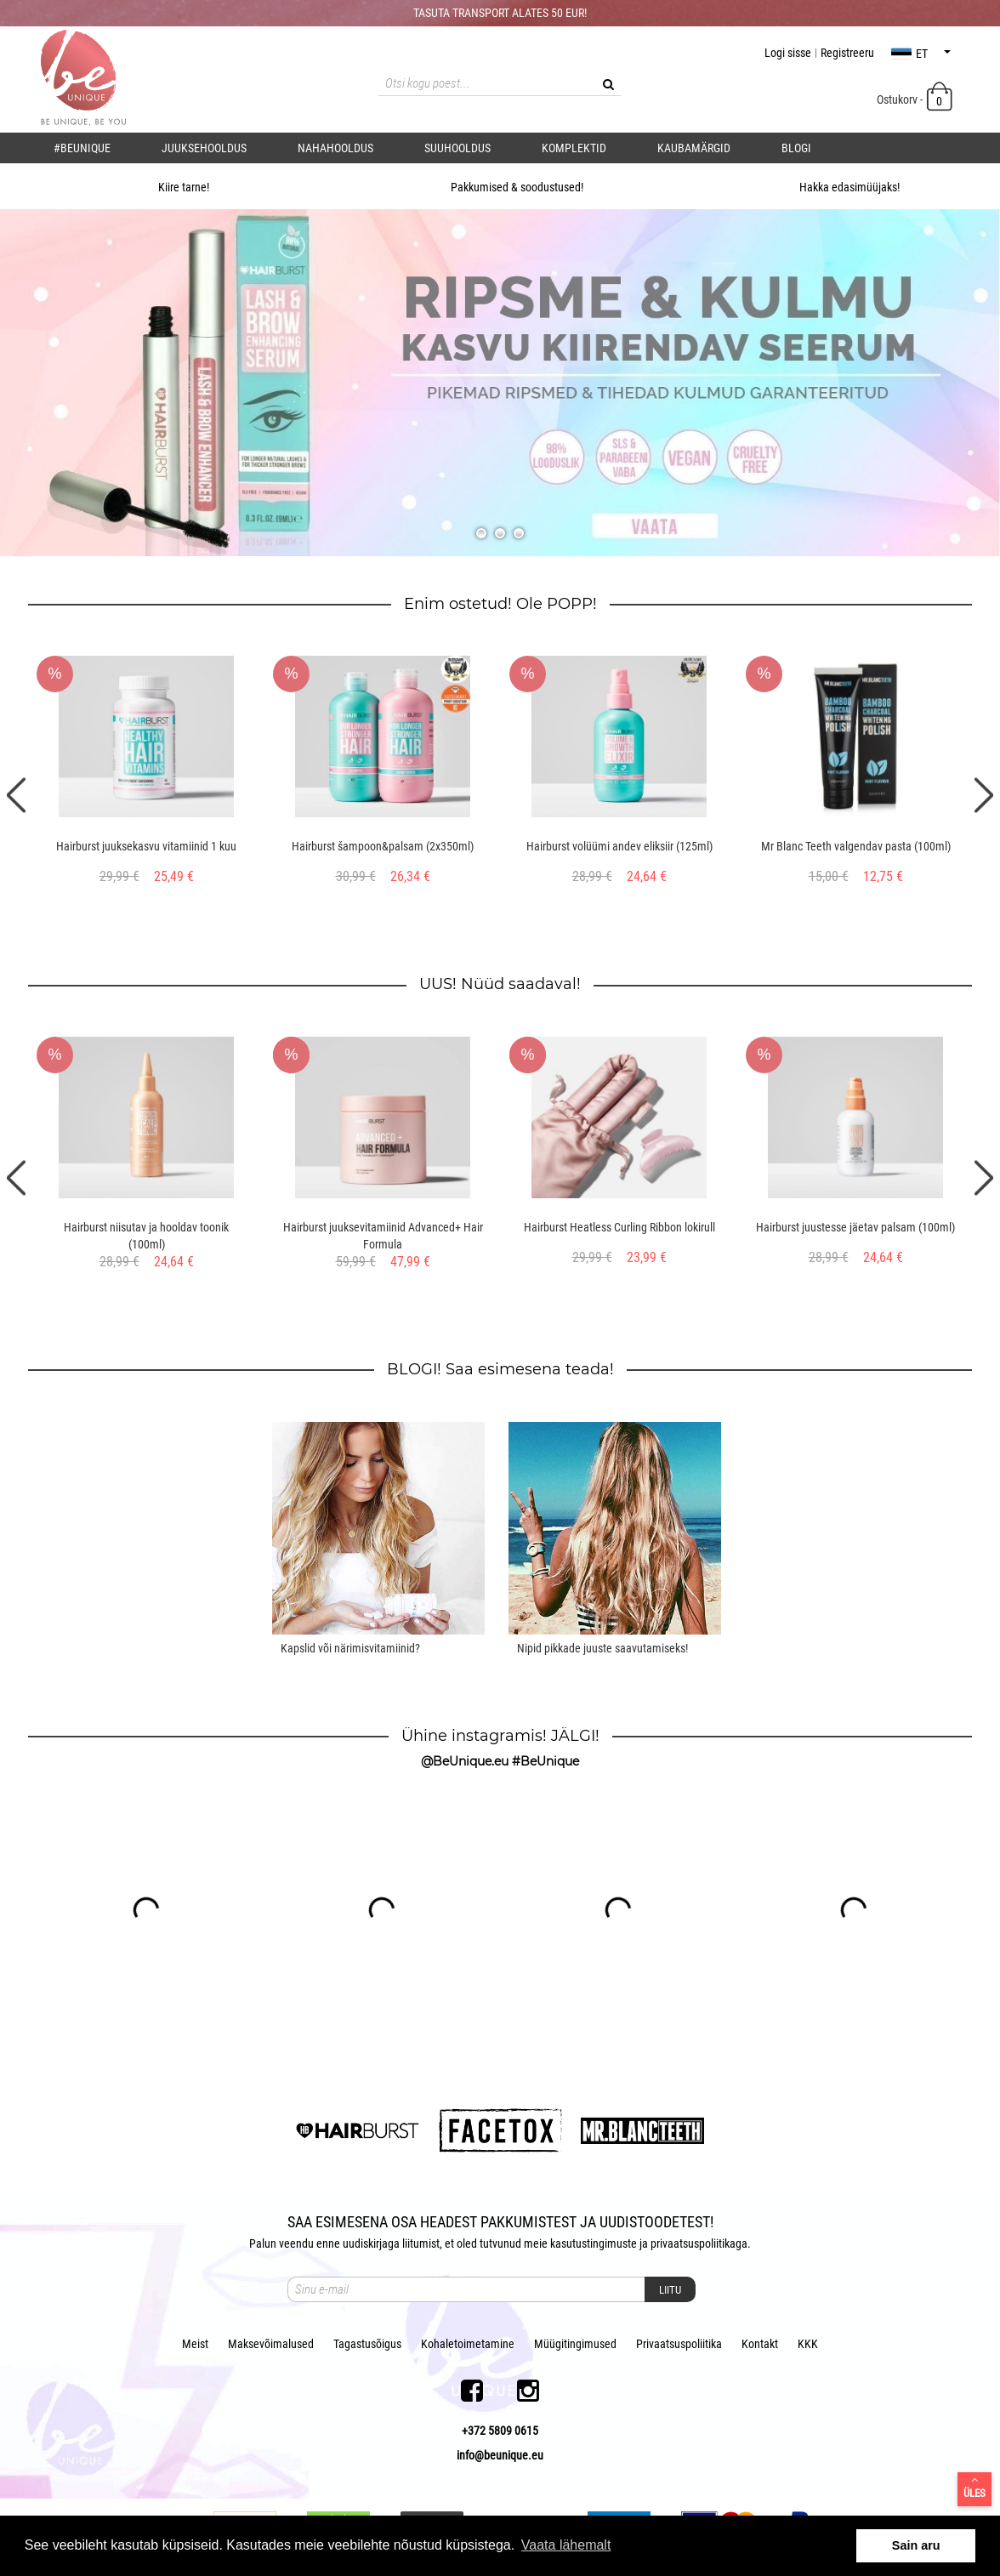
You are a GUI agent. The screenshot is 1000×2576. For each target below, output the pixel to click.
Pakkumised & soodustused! (499, 187)
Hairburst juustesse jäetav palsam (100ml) (855, 1227)
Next (983, 794)
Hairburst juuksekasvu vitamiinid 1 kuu (146, 846)
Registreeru (847, 53)
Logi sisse (787, 53)
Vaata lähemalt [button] (566, 2545)
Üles (974, 2486)
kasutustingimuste (593, 2243)
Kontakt (759, 2344)
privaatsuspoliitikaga (699, 2243)
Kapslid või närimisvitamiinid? (350, 1648)
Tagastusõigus (367, 2344)
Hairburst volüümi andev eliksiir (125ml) (619, 846)
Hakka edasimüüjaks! (832, 187)
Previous (16, 794)
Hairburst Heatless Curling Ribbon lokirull (619, 1227)
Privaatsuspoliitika (679, 2344)
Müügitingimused (575, 2344)
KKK (808, 2344)
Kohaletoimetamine (467, 2344)
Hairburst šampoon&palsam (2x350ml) (383, 846)
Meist (195, 2344)
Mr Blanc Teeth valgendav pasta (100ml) (856, 846)
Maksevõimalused (271, 2344)
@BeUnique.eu (465, 1761)
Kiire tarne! (166, 187)
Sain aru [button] (916, 2545)
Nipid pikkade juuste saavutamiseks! (602, 1648)
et (921, 53)
